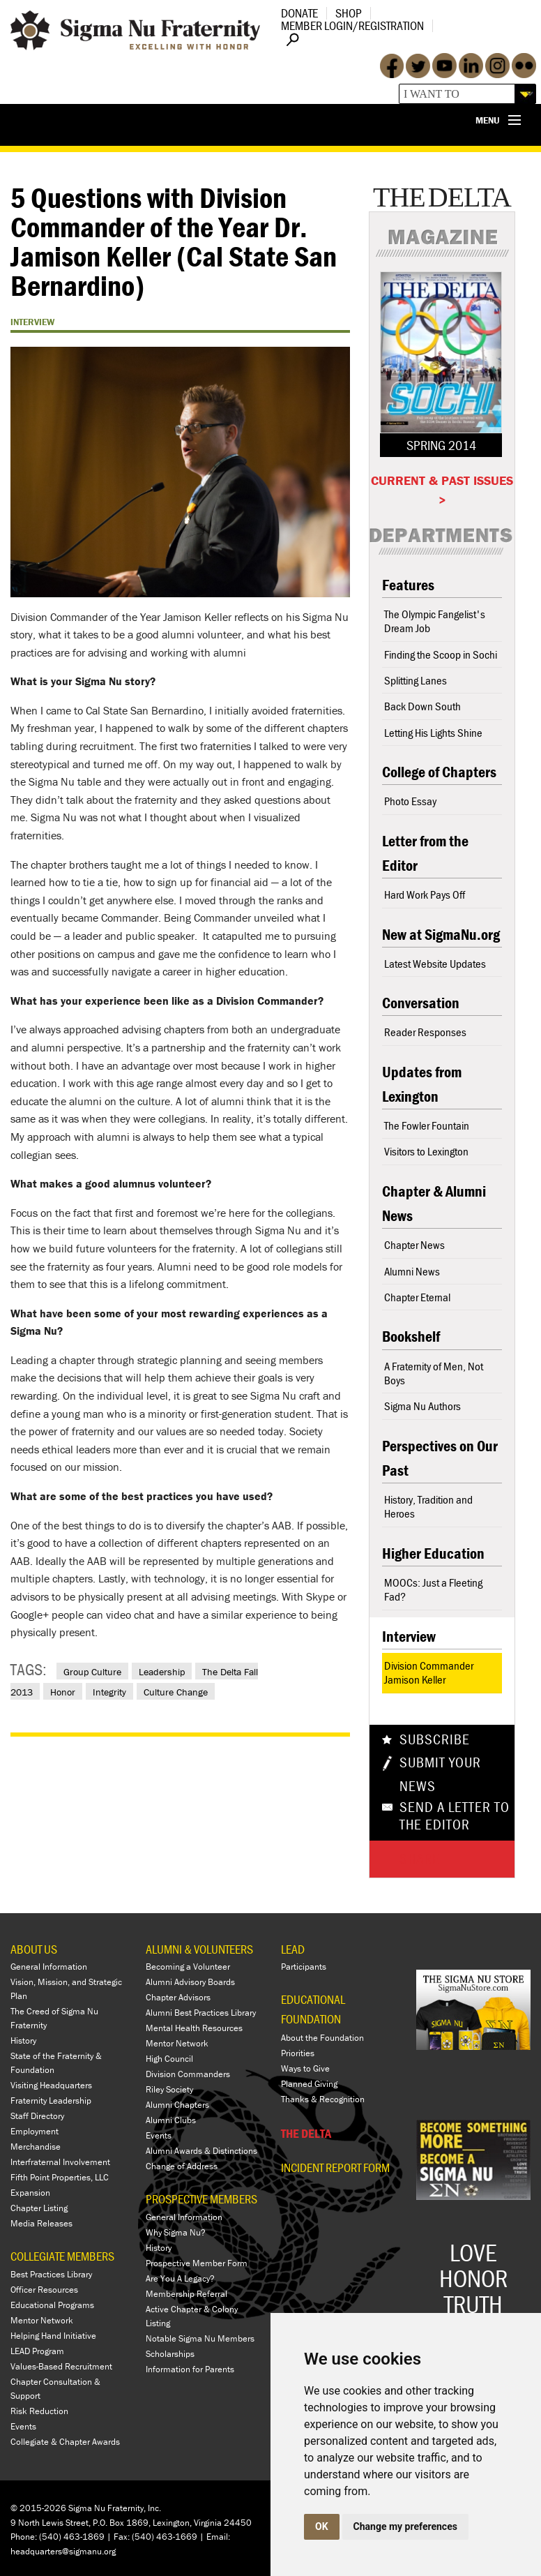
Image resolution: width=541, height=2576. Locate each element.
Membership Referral (186, 2294)
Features (408, 585)
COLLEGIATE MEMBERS (62, 2256)
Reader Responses (425, 1032)
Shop (348, 13)
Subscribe (434, 1739)
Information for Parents (190, 2369)
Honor (62, 1692)
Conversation (420, 1003)
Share (419, 1859)
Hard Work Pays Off (424, 894)
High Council (169, 2059)
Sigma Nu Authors (422, 1406)
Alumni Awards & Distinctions (201, 2151)
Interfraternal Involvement (60, 2162)
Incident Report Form (335, 2168)
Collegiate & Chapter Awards (65, 2442)
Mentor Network (41, 2320)
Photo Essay (410, 801)
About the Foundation (322, 2038)
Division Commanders (188, 2074)
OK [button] (321, 2526)
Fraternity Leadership (50, 2100)
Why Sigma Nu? (176, 2232)
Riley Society (169, 2089)
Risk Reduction (39, 2411)
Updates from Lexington (422, 1084)
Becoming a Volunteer (188, 1966)
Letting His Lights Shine (433, 732)
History (23, 2040)
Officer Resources (44, 2290)
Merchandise (35, 2146)
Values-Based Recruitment (61, 2366)
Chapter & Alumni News (434, 1203)
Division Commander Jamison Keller (428, 1672)
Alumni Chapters (177, 2105)
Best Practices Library (51, 2274)
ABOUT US (33, 1949)
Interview (409, 1636)
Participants (303, 1966)
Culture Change (176, 1692)
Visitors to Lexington (426, 1151)
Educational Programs (52, 2305)
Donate (299, 13)
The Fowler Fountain (426, 1125)
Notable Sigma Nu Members (200, 2338)
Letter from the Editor (425, 853)
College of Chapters (439, 772)
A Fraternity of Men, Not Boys (433, 1373)
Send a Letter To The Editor (454, 1816)
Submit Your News (440, 1774)
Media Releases (41, 2223)
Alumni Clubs (171, 2120)
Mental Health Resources (194, 2028)
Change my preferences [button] (405, 2526)
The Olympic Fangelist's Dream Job (434, 621)
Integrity (109, 1692)
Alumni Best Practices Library (201, 2013)
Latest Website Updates (435, 963)
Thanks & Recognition (323, 2099)
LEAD (293, 1949)
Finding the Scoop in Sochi (440, 654)
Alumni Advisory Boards (190, 1982)
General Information (48, 1966)
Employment (34, 2131)
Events (23, 2426)
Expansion (30, 2193)
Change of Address (182, 2166)
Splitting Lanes (415, 680)
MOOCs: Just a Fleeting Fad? (433, 1589)
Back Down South (422, 706)
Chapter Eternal (417, 1297)
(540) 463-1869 (72, 2537)
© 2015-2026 (38, 2508)
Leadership (162, 1671)
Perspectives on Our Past (440, 1458)
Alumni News (412, 1271)
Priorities (297, 2053)
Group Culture (92, 1671)
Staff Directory (37, 2116)
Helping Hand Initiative (53, 2336)
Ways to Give (305, 2068)
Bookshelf (411, 1336)
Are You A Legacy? (180, 2278)
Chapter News (414, 1244)
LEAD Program (37, 2351)
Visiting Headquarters (51, 2085)
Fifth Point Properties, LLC (59, 2177)
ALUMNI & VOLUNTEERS (199, 1949)
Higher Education (433, 1553)
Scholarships (170, 2354)
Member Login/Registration (352, 25)
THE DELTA (306, 2133)
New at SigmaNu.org (441, 934)
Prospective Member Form (196, 2263)
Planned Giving (309, 2084)
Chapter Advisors (178, 1997)
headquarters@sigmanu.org (63, 2551)
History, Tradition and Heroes (428, 1506)
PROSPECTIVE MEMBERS (201, 2199)
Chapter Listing (39, 2208)
